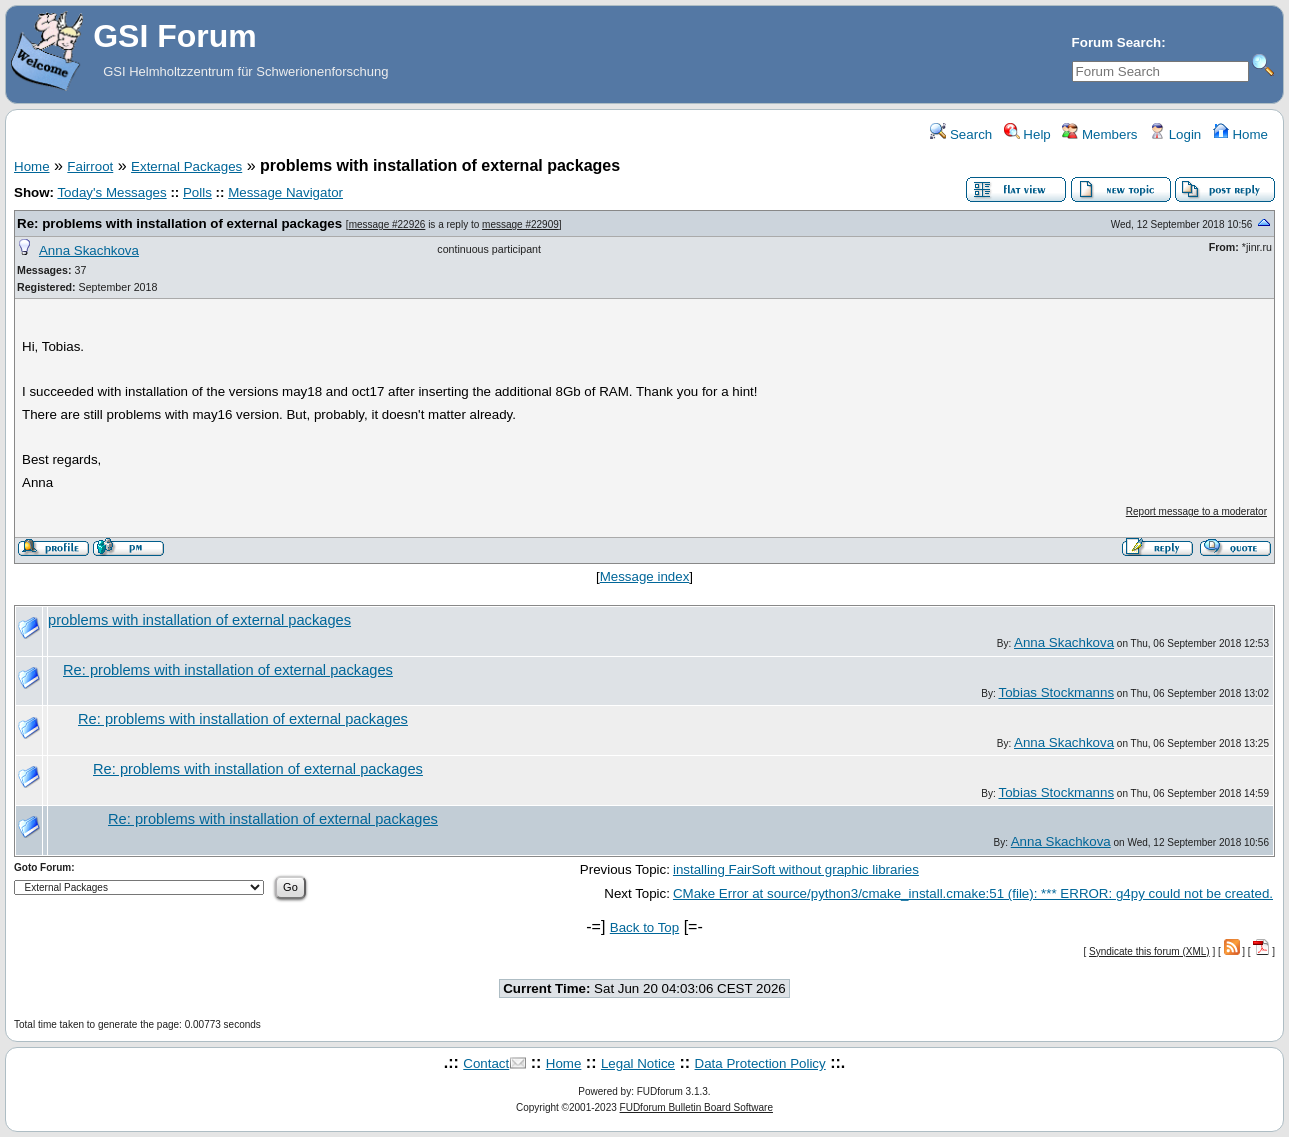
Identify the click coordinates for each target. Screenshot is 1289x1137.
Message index (645, 576)
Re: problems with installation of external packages (179, 223)
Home (1240, 134)
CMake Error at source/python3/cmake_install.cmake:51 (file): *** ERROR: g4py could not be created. (973, 893)
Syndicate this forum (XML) (1149, 951)
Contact (486, 1063)
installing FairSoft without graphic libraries (796, 869)
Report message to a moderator (1196, 511)
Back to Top (644, 927)
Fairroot (90, 166)
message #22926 (387, 224)
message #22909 (520, 224)
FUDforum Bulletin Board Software (696, 1107)
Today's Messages (111, 192)
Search (961, 134)
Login (1175, 134)
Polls (197, 192)
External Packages (186, 166)
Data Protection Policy (760, 1063)
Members (1099, 134)
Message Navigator (285, 192)
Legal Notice (638, 1063)
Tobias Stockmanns (1056, 692)
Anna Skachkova (89, 250)
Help (1027, 134)
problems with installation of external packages (199, 620)
